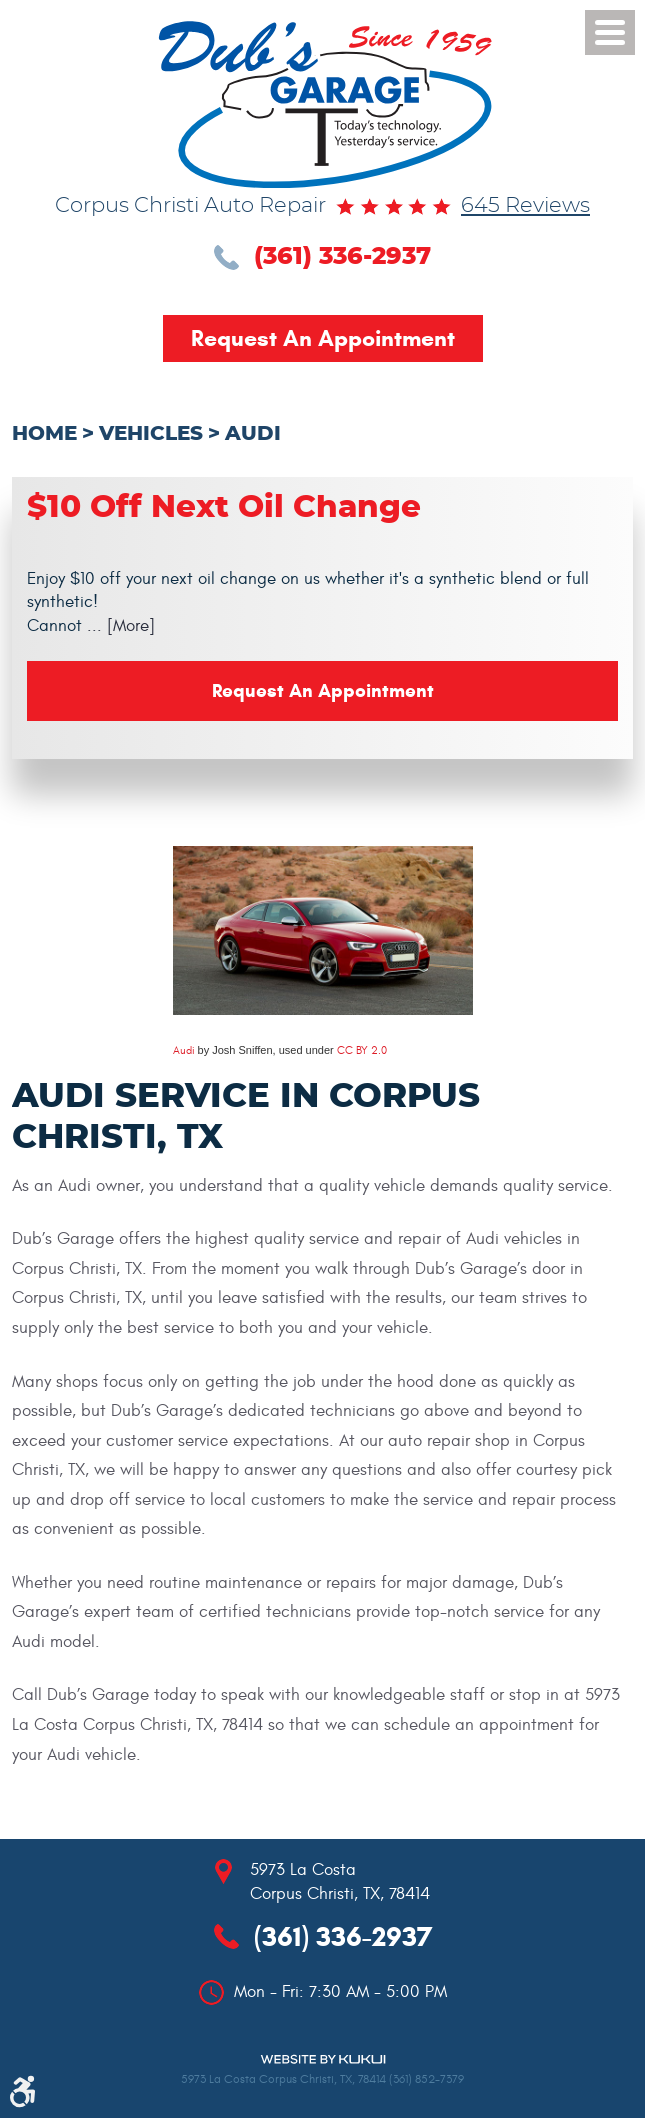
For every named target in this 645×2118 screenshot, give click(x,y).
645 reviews (525, 206)
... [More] (118, 626)
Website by (323, 2059)
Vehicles (151, 434)
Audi (253, 434)
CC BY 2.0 (362, 1050)
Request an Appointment (323, 338)
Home (44, 434)
